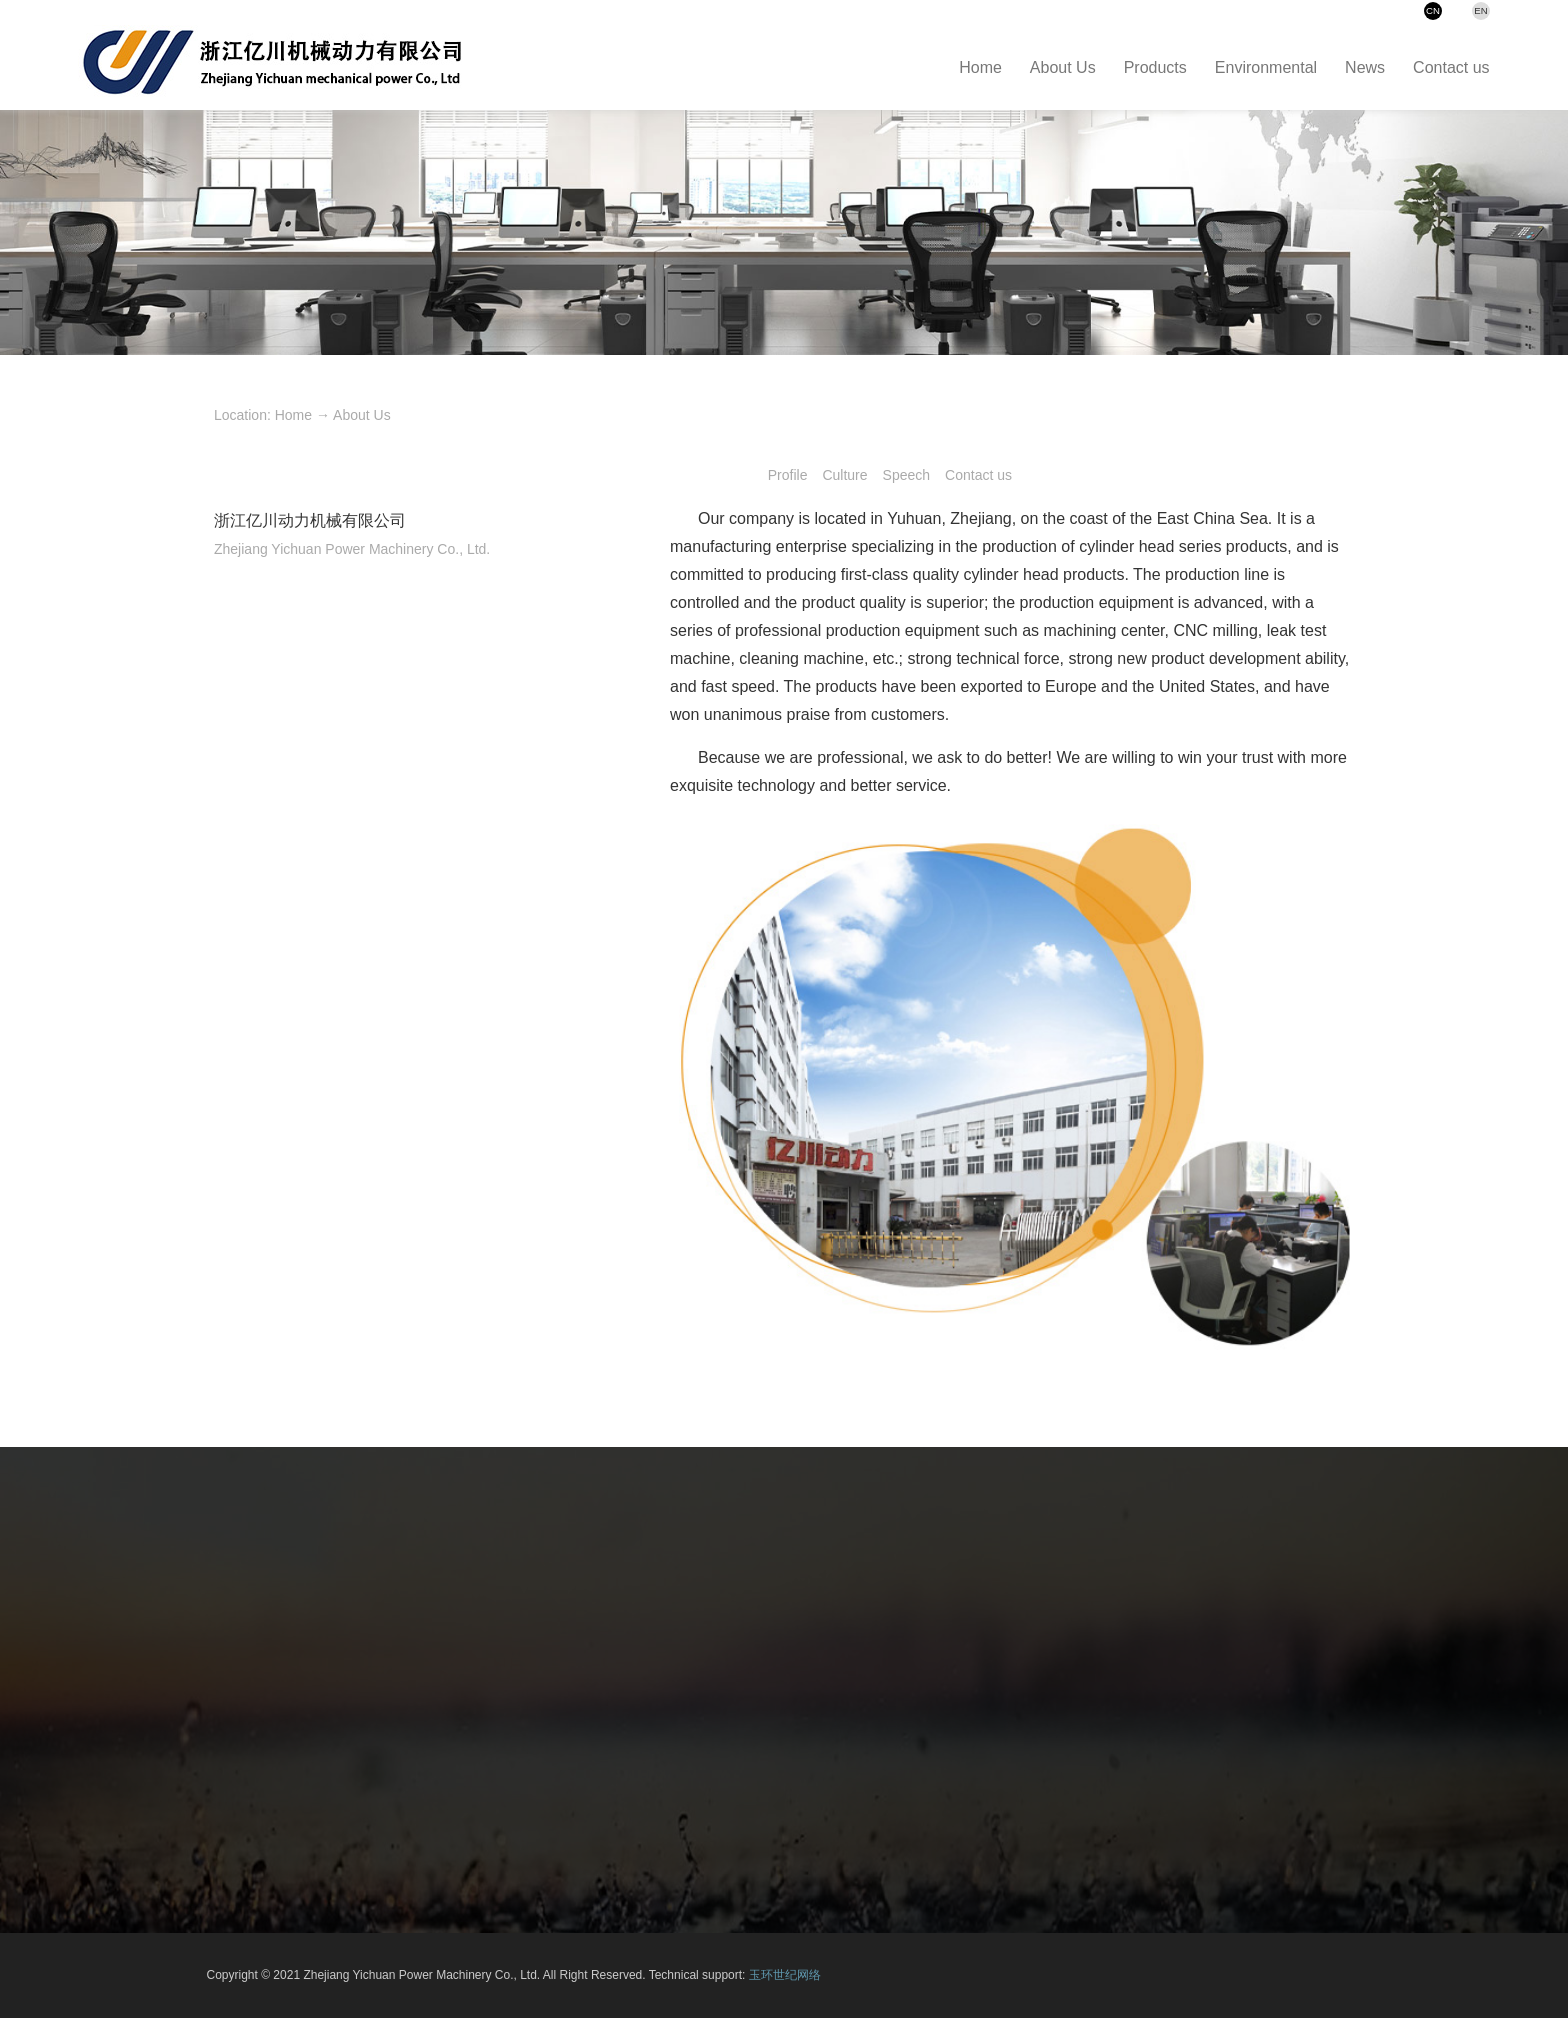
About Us (362, 415)
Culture (844, 475)
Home (293, 415)
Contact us (978, 475)
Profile (788, 475)
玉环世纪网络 (785, 1975)
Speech (906, 475)
